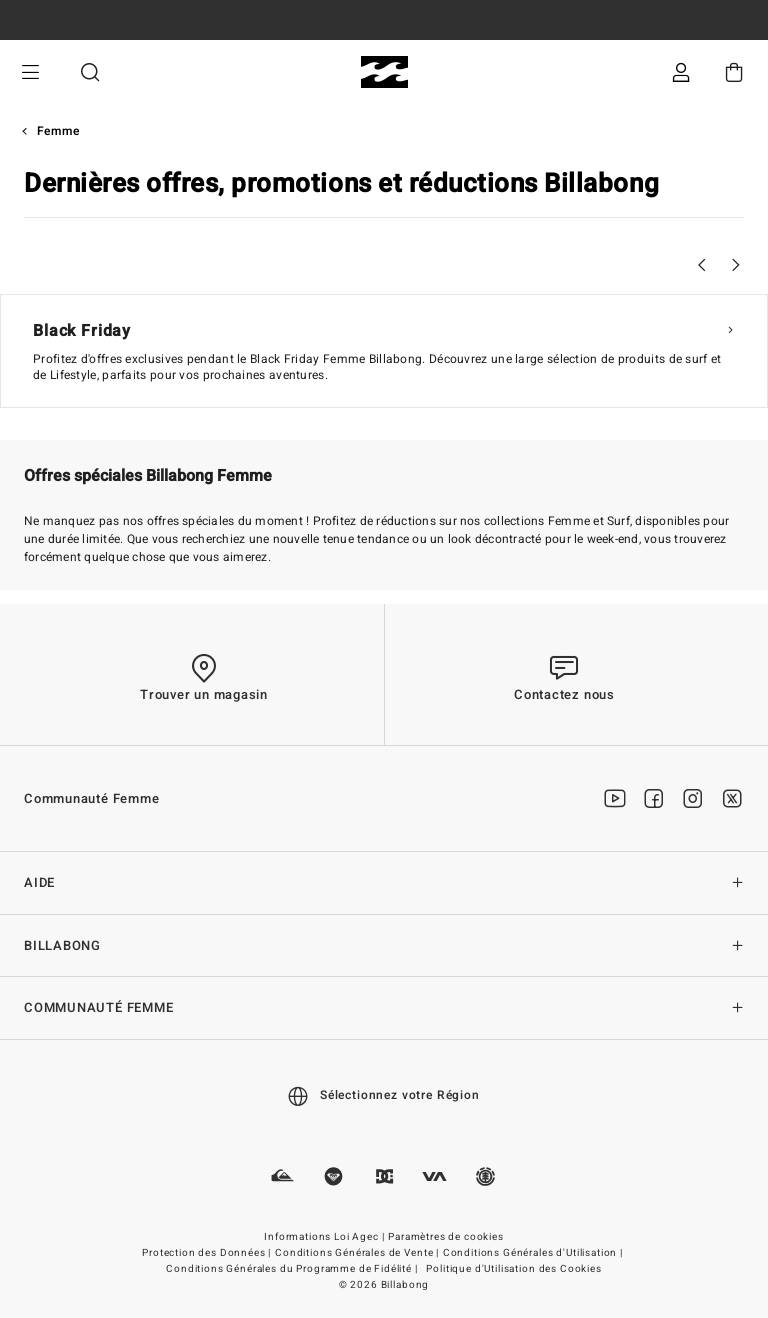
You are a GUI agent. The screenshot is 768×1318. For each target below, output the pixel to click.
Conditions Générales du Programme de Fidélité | (293, 1269)
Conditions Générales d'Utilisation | (534, 1253)
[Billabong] (384, 72)
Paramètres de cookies (446, 1237)
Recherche (90, 72)
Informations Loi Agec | (325, 1237)
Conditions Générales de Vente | (358, 1253)
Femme (58, 131)
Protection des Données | (208, 1253)
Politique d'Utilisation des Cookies (513, 1269)
